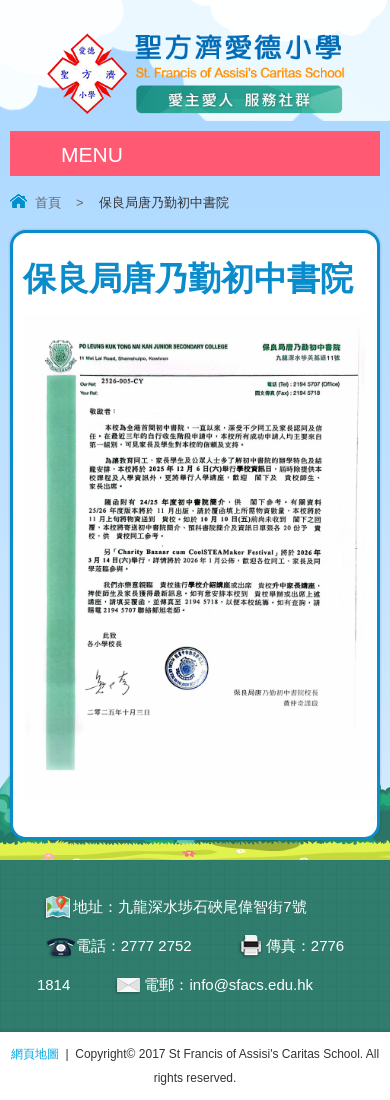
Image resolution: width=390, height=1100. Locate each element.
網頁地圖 (35, 1054)
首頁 (48, 202)
